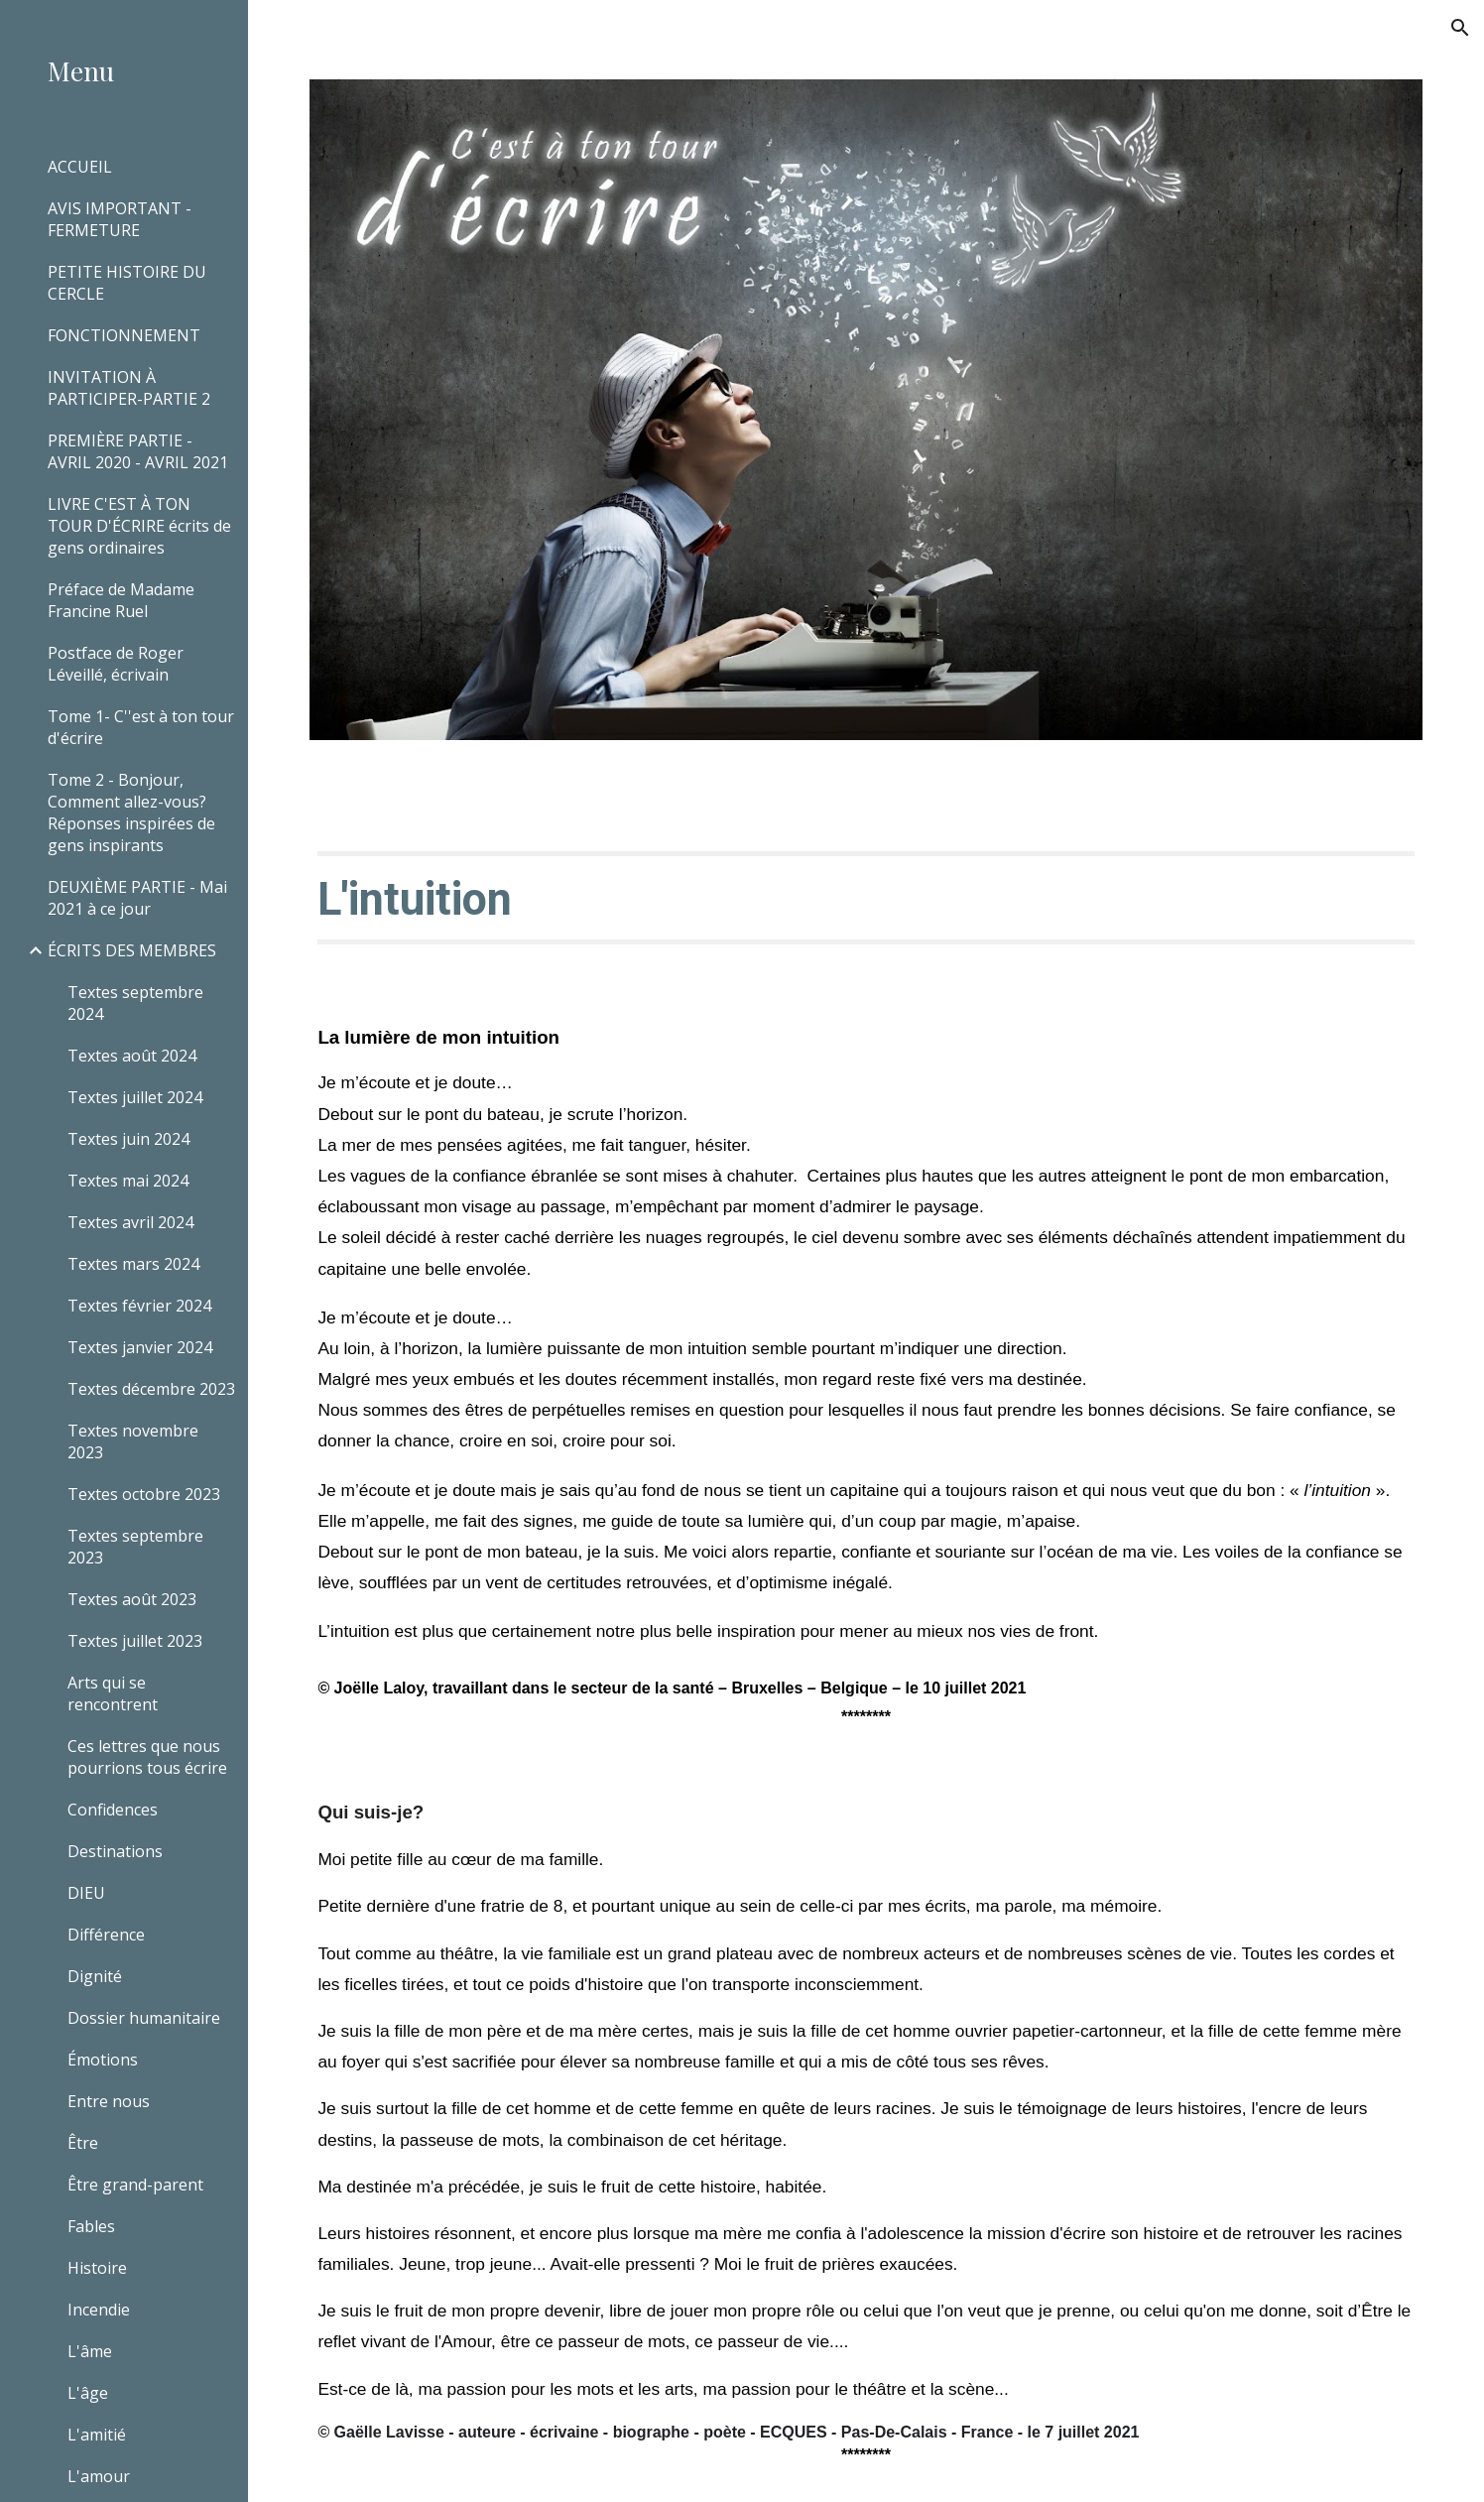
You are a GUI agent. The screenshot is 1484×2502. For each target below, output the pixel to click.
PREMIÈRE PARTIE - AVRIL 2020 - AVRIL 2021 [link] (138, 451)
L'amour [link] (98, 2476)
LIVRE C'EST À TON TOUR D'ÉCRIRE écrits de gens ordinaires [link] (139, 526)
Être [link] (82, 2143)
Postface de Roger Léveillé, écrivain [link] (116, 664)
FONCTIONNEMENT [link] (124, 335)
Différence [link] (106, 1934)
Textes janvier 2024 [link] (139, 1347)
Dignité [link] (94, 1976)
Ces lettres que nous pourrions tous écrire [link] (147, 1757)
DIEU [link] (86, 1893)
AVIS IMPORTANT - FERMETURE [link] (119, 219)
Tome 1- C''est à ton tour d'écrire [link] (141, 727)
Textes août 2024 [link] (131, 1055)
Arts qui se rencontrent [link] (112, 1693)
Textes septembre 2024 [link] (135, 1003)
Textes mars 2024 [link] (133, 1264)
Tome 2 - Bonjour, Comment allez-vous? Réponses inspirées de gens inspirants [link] (131, 812)
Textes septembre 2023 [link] (135, 1546)
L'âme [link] (89, 2351)
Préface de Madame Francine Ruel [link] (121, 600)
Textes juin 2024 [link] (128, 1139)
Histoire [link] (97, 2268)
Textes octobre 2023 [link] (143, 1494)
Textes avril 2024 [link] (130, 1222)
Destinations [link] (115, 1851)
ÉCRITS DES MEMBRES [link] (132, 950)
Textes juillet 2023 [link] (134, 1641)
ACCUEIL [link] (80, 167)
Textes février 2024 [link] (139, 1305)
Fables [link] (91, 2226)
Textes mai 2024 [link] (127, 1180)
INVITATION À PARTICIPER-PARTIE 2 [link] (129, 388)
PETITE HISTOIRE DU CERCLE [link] (127, 283)
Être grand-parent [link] (135, 2184)
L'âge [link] (87, 2393)
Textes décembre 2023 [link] (151, 1389)
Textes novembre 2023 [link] (132, 1441)
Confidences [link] (112, 1809)
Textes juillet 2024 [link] (134, 1097)
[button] (1460, 28)
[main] (865, 897)
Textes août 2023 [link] (131, 1599)
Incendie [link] (98, 2309)
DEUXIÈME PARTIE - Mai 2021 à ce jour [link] (137, 898)
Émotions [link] (102, 2059)
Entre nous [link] (108, 2101)
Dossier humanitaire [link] (143, 2018)
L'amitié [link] (96, 2434)
